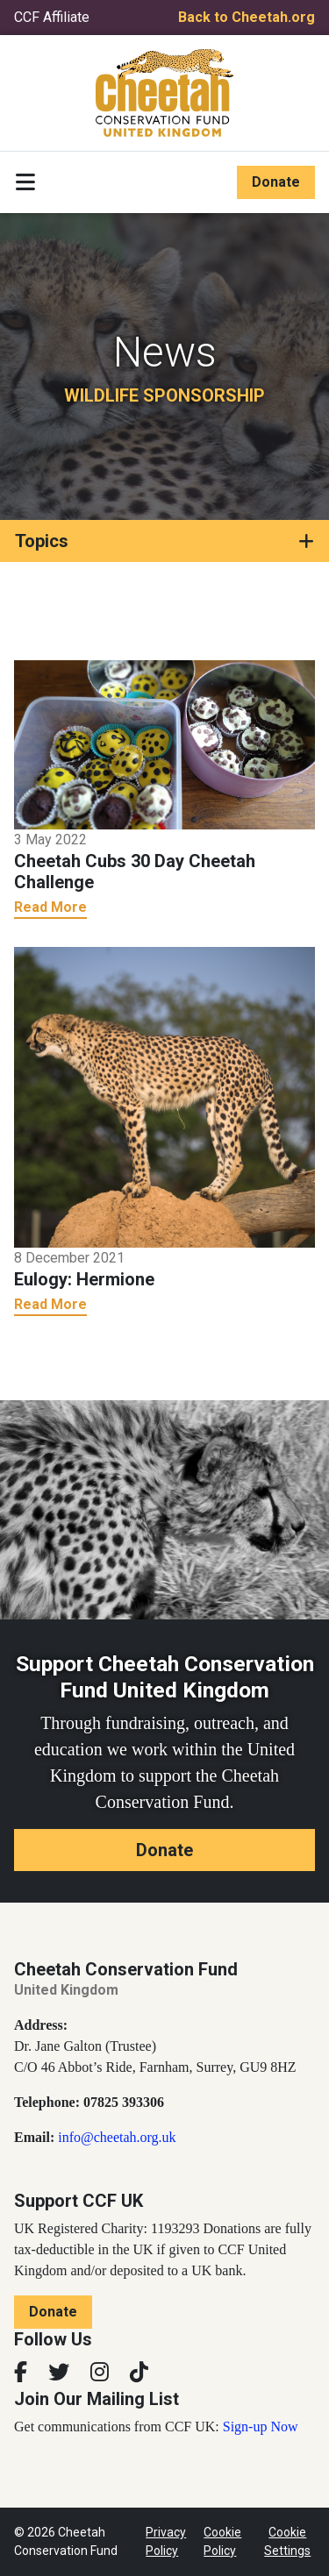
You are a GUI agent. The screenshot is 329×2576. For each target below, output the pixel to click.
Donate (276, 182)
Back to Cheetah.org (246, 17)
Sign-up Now (260, 2426)
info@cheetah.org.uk (116, 2137)
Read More (50, 907)
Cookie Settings (287, 2541)
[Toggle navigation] (25, 182)
